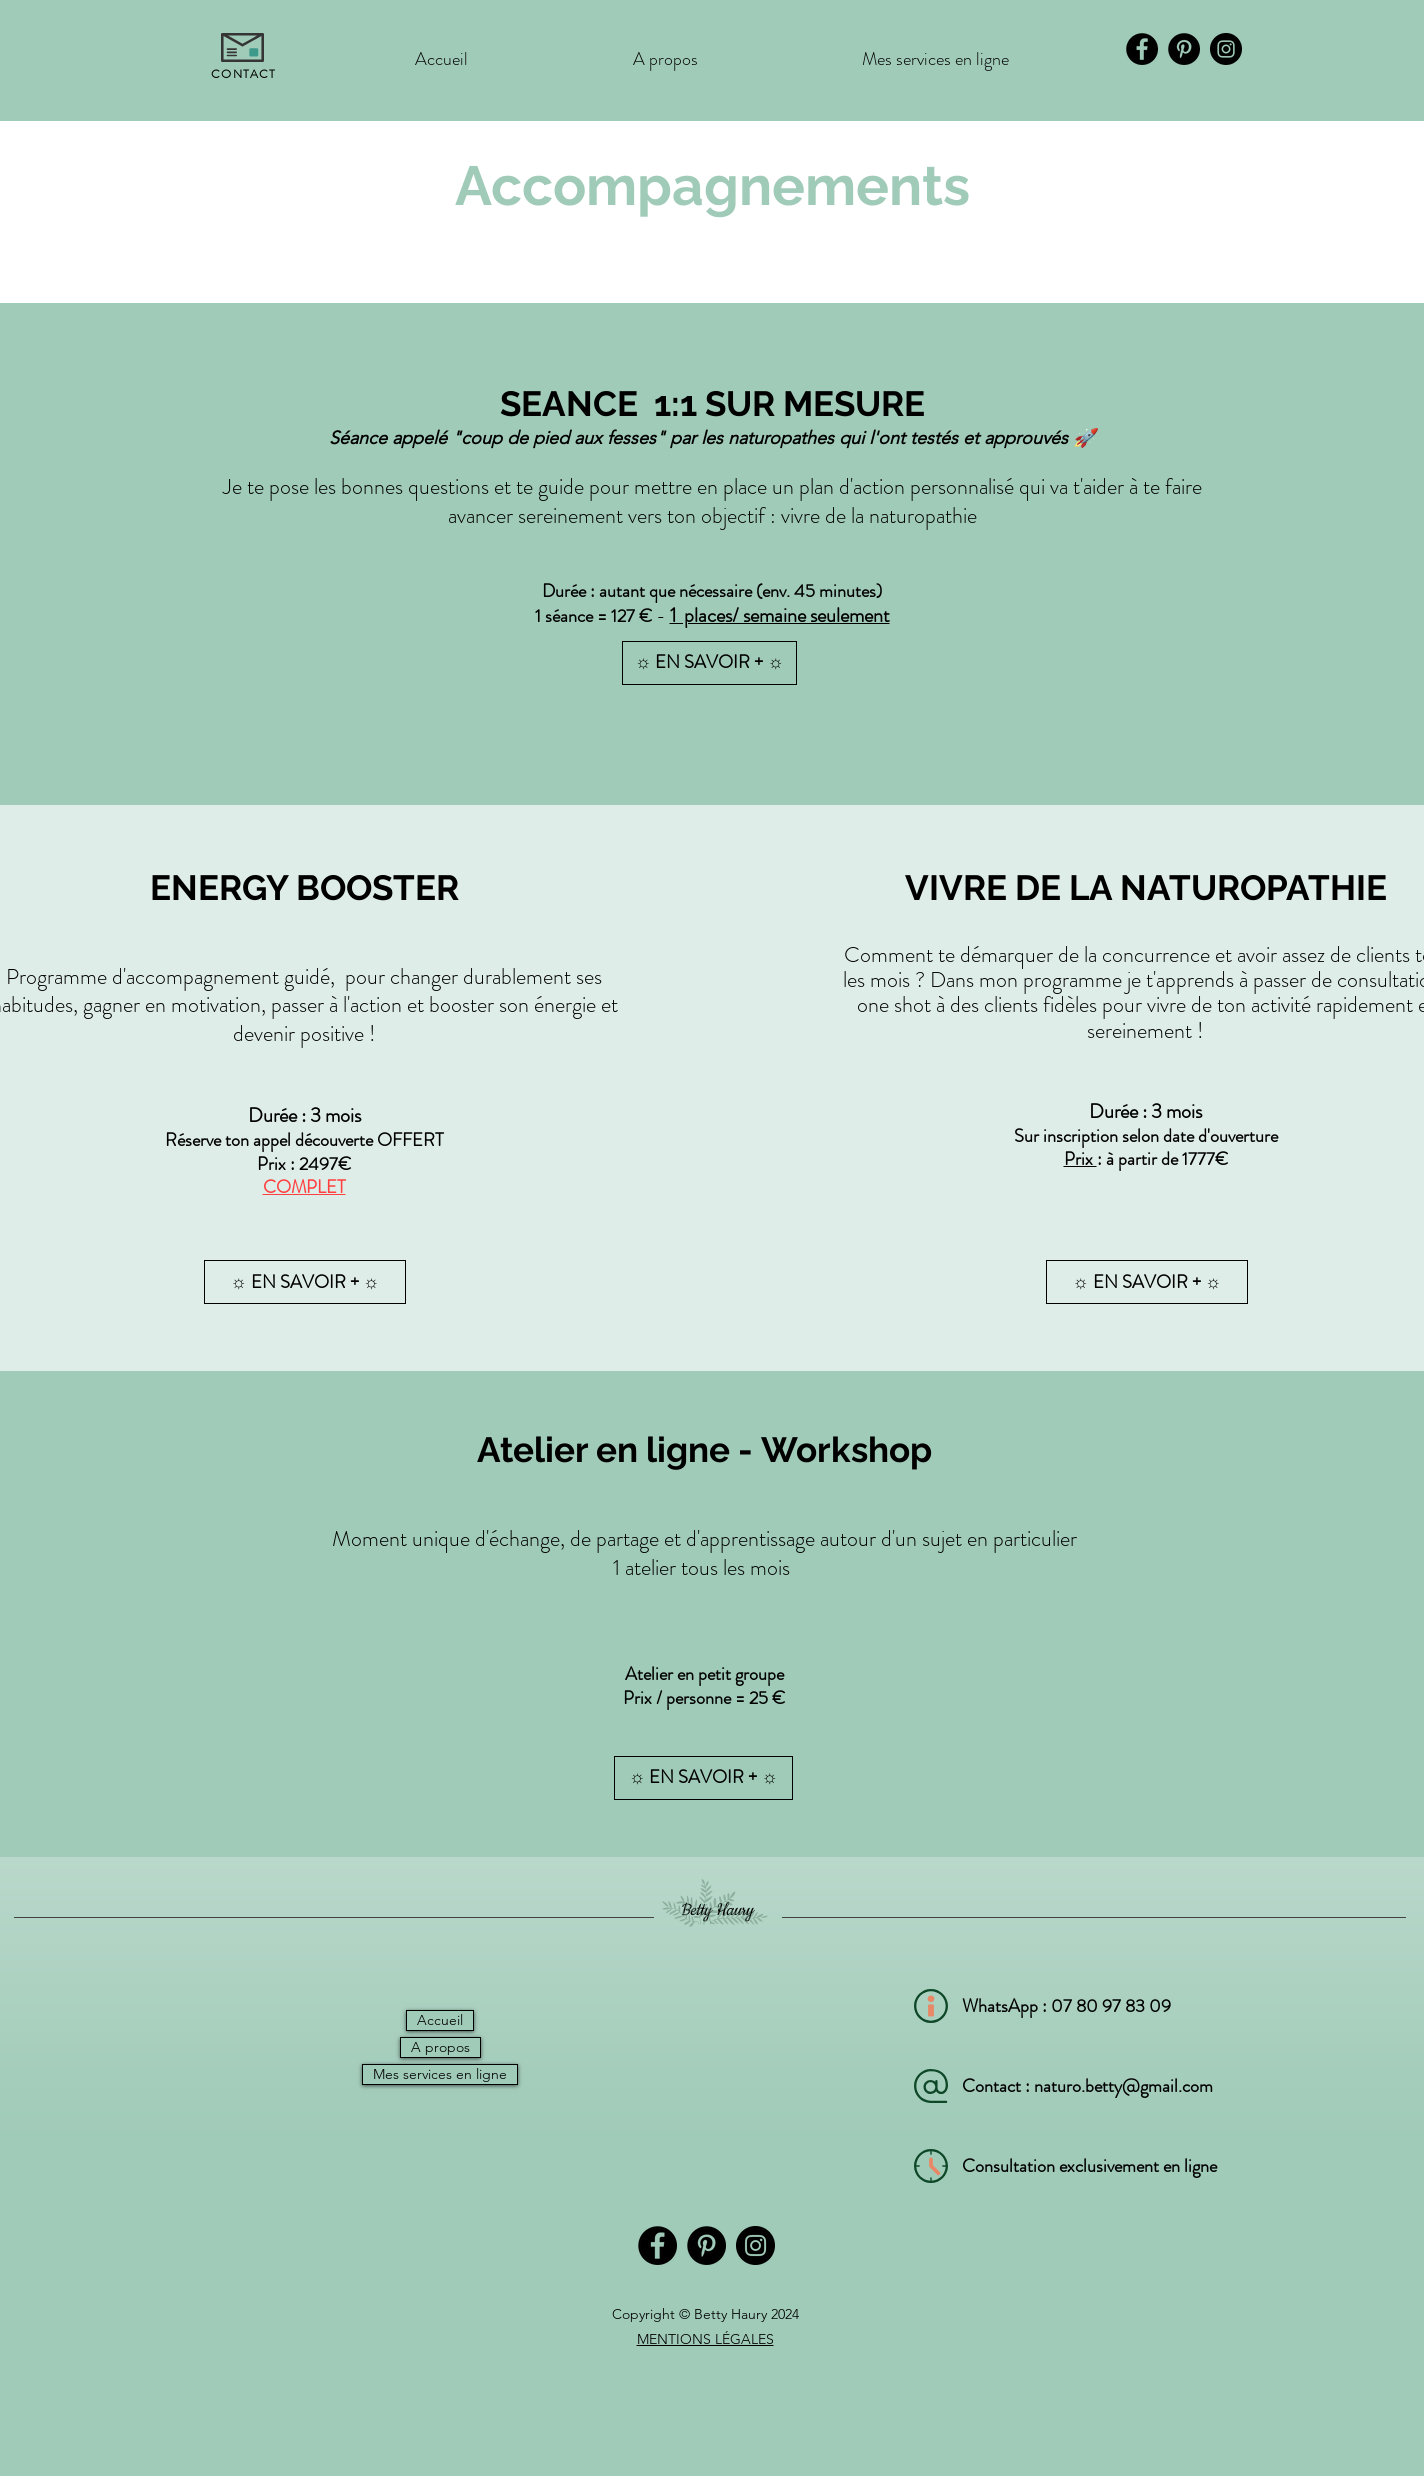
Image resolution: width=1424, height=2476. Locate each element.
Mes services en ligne (440, 2074)
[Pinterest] (1184, 49)
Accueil (440, 2020)
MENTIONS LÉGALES (705, 2339)
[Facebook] (1142, 49)
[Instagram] (1226, 49)
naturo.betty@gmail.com (1123, 2086)
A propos (440, 2047)
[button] (305, 1282)
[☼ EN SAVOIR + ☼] (709, 663)
